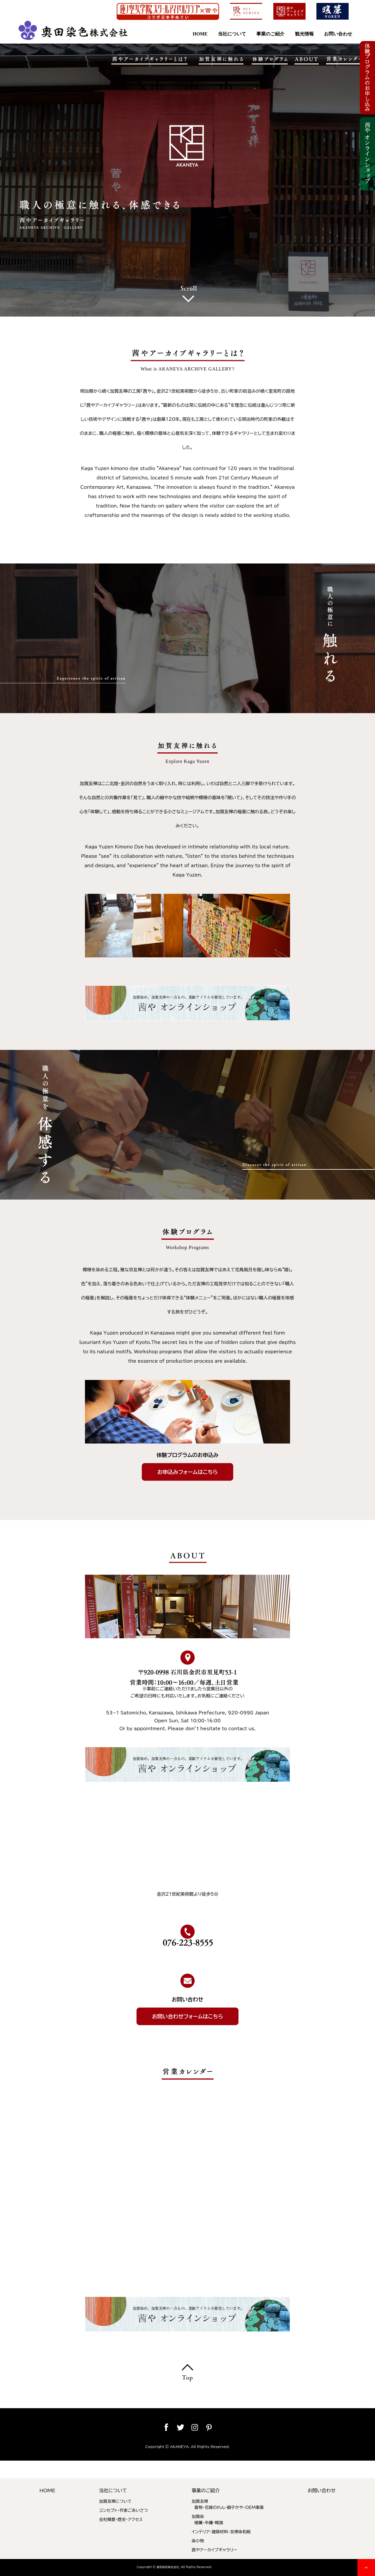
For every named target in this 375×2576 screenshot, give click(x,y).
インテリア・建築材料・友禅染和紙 (221, 2532)
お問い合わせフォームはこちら (187, 2016)
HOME (200, 33)
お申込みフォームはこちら (187, 1472)
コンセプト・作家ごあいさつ (123, 2510)
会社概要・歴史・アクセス (121, 2519)
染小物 (198, 2541)
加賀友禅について (115, 2501)
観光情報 (304, 33)
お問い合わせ (338, 33)
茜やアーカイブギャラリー (214, 2550)
